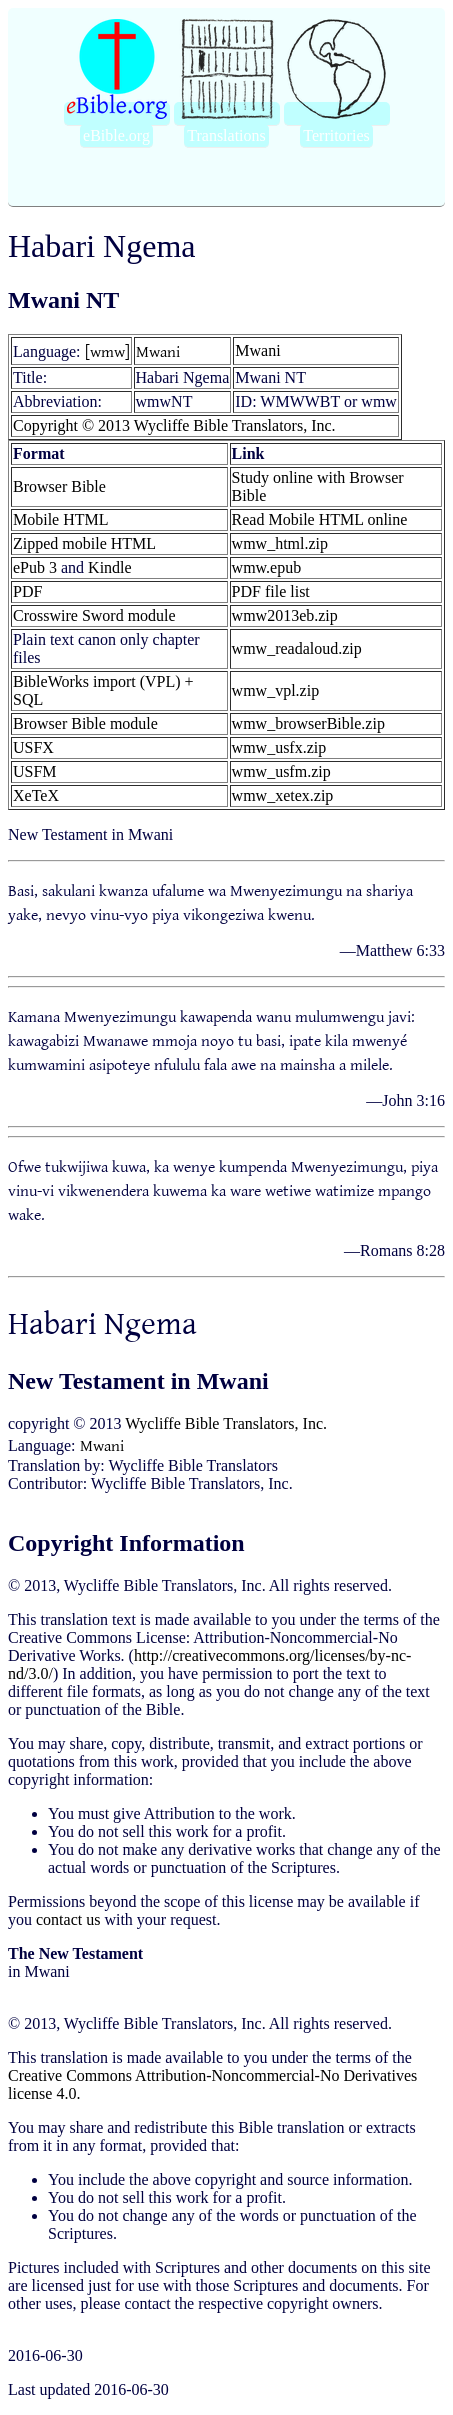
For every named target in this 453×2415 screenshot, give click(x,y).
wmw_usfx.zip (279, 747)
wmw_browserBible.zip (308, 723)
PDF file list (271, 591)
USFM (35, 771)
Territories (336, 135)
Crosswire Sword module (94, 615)
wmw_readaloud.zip (297, 648)
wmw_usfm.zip (281, 771)
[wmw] (107, 351)
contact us (68, 1919)
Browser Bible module (85, 723)
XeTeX (36, 795)
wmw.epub (267, 567)
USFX (33, 747)
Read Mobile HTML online (320, 519)
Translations (226, 135)
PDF (27, 591)
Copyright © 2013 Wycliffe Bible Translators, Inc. (174, 425)
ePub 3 (35, 567)
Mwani (158, 351)
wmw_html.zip (280, 543)
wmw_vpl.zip (276, 690)
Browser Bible (59, 486)
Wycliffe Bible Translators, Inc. (226, 1423)
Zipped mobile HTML (84, 543)
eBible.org (116, 135)
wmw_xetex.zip (283, 795)
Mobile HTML (61, 519)
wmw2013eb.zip (285, 615)
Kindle (110, 567)
